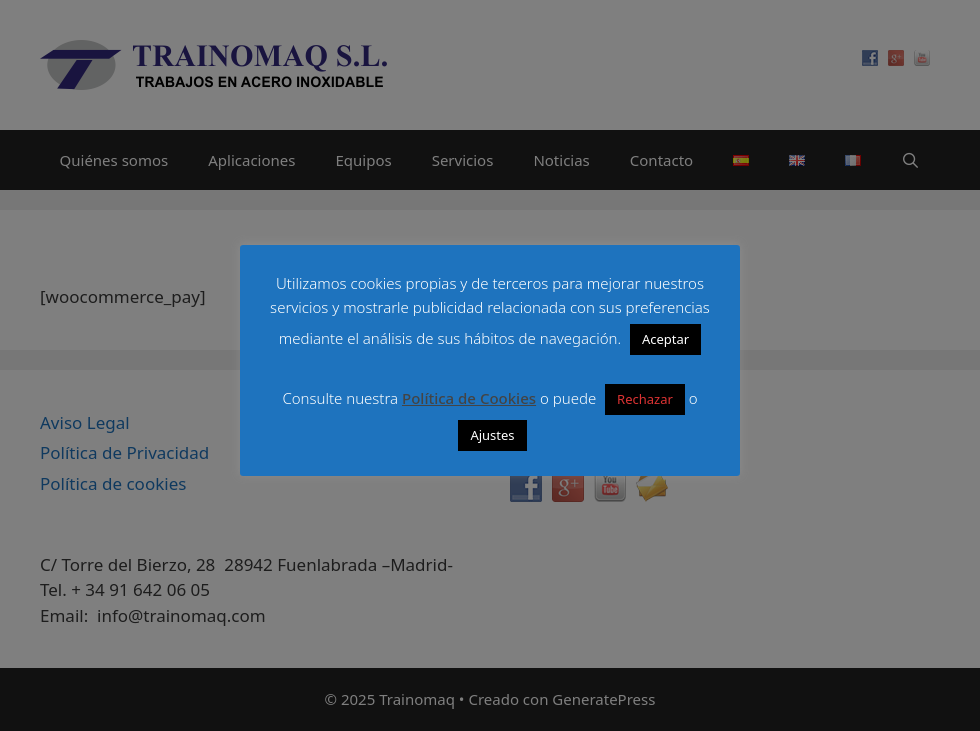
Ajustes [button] (492, 435)
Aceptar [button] (665, 339)
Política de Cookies (469, 398)
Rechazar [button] (645, 399)
